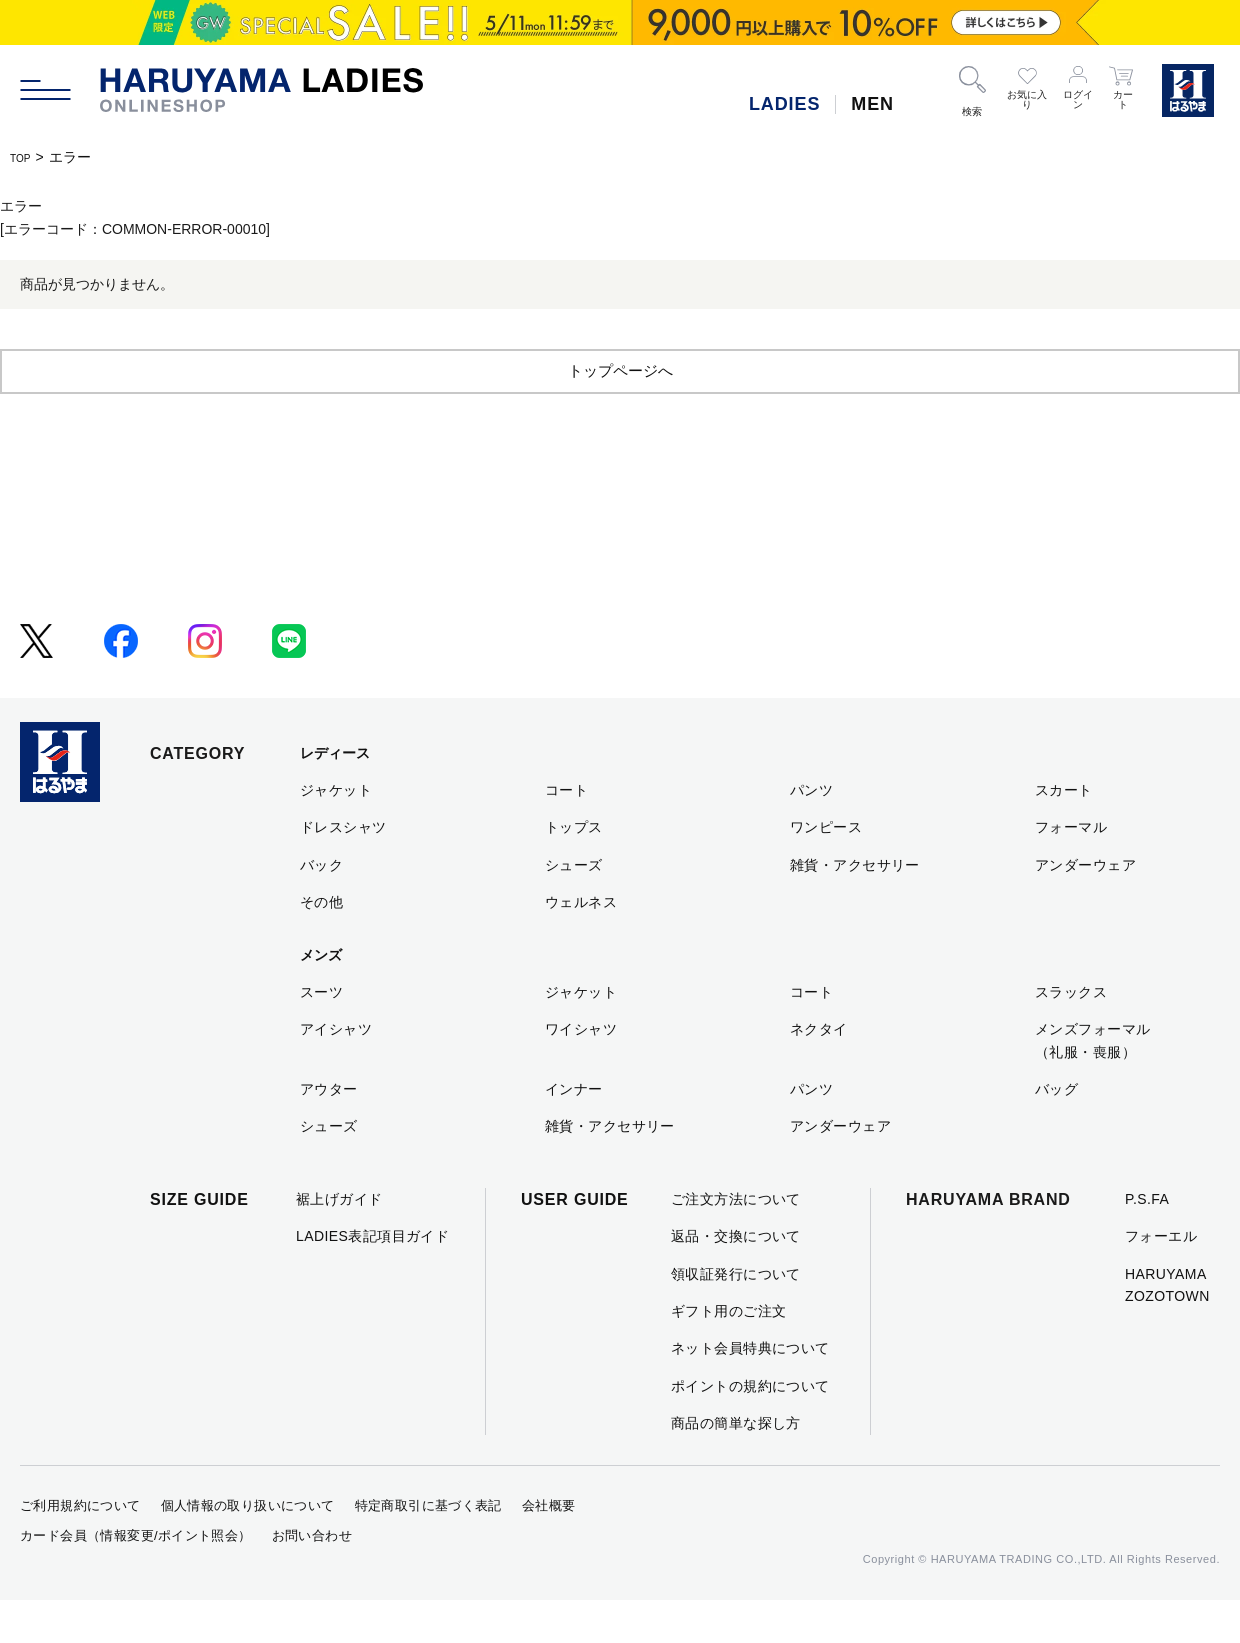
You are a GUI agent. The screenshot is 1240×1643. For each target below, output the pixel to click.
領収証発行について (736, 1317)
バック (321, 908)
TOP (24, 157)
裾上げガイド (339, 1242)
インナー (574, 1132)
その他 (321, 945)
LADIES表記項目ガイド (372, 1279)
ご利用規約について (80, 1548)
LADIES (784, 104)
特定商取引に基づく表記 (428, 1548)
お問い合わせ (312, 1578)
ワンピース (826, 870)
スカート (1064, 833)
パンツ (811, 833)
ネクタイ (819, 1072)
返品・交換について (736, 1279)
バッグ (1056, 1132)
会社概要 (549, 1548)
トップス (574, 870)
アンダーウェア (1085, 908)
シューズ (574, 908)
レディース (335, 796)
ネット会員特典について (750, 1391)
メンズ (321, 998)
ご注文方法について (736, 1242)
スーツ (321, 1035)
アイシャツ (336, 1072)
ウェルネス (581, 945)
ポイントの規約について (750, 1429)
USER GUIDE (575, 1242)
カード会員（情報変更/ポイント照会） (136, 1578)
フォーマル (1071, 870)
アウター (329, 1132)
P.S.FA (1147, 1242)
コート (566, 833)
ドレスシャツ (343, 870)
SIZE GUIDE (199, 1242)
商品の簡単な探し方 (736, 1466)
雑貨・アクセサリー (855, 908)
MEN (872, 104)
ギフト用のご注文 (728, 1354)
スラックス (1071, 1035)
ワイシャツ (581, 1072)
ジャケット (336, 833)
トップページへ (620, 412)
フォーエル (1161, 1279)
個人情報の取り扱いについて (248, 1548)
